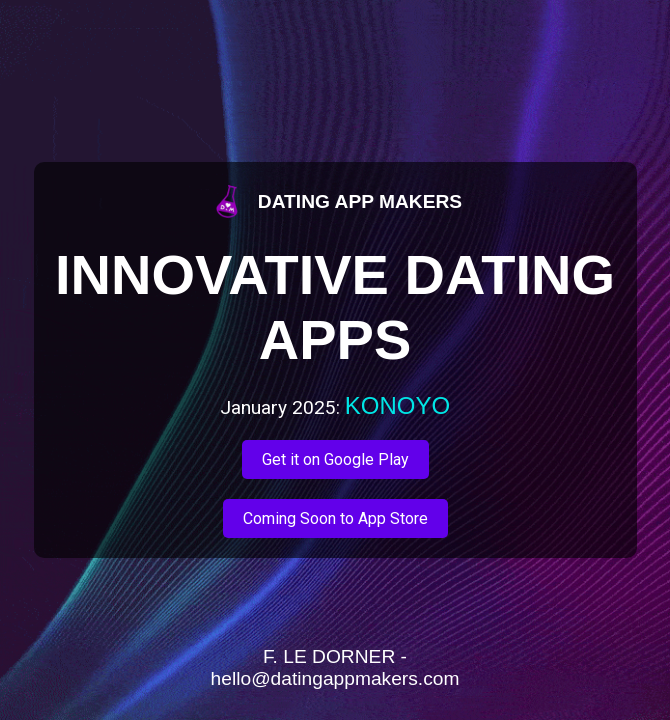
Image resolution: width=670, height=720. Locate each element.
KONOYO (397, 405)
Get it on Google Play (335, 459)
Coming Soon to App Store (335, 518)
